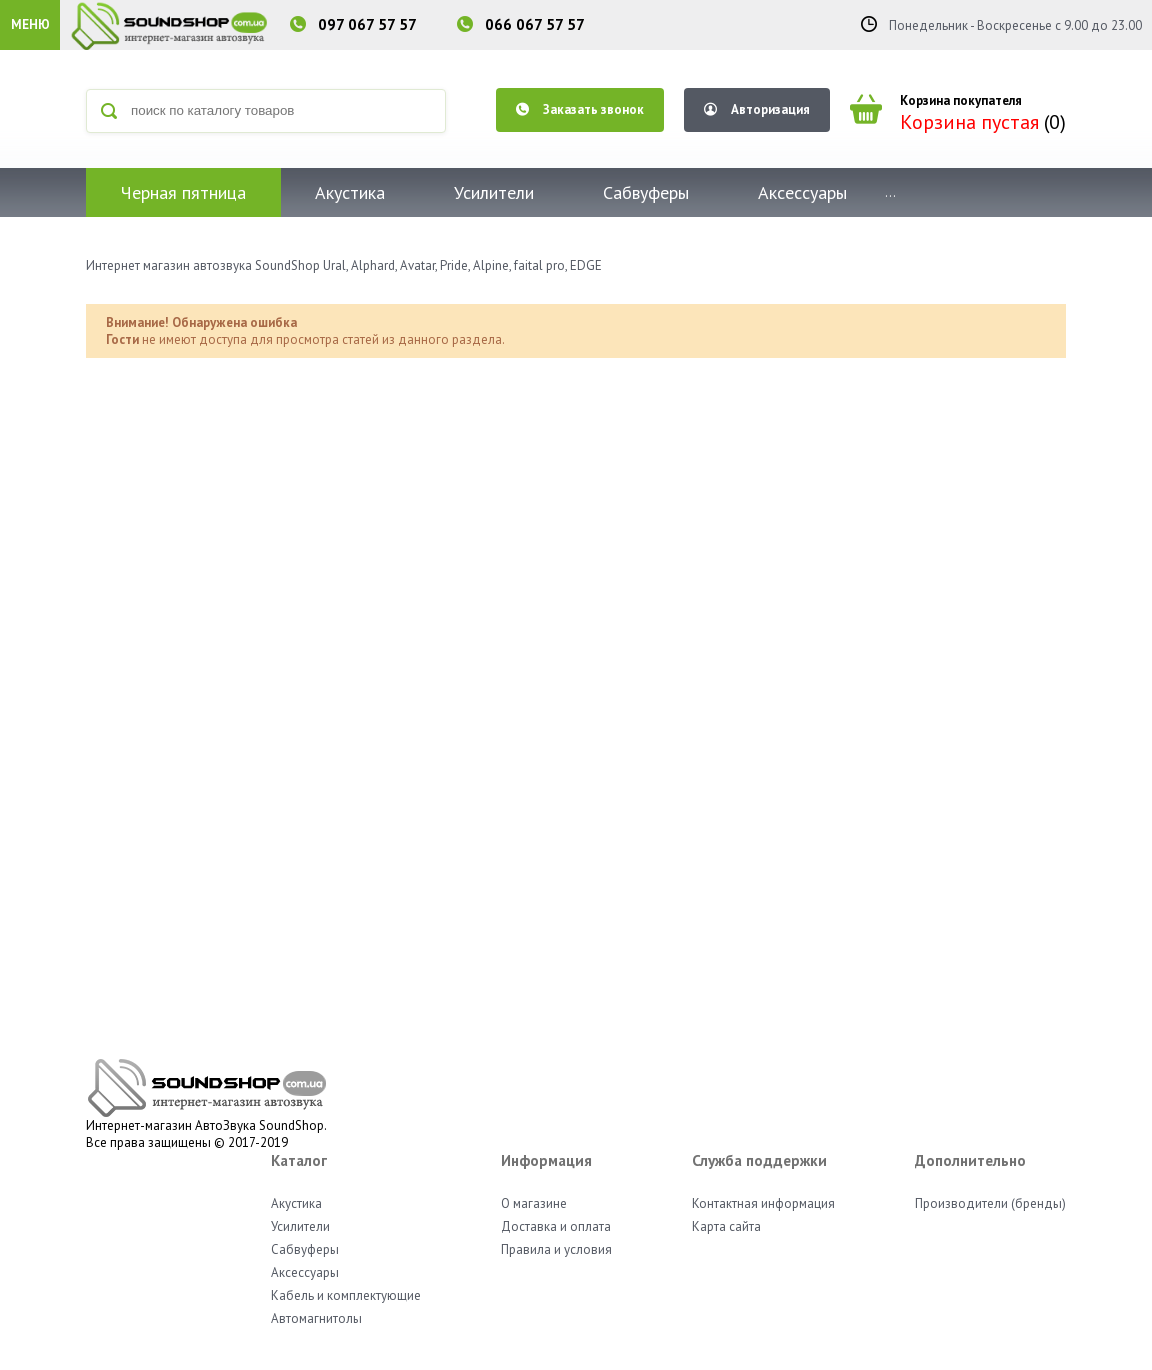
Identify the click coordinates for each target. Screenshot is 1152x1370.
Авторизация (757, 109)
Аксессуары (802, 192)
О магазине (534, 1203)
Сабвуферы (646, 192)
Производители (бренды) (990, 1203)
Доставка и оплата (556, 1226)
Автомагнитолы (316, 1318)
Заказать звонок (580, 109)
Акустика (350, 192)
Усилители (494, 192)
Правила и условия (556, 1249)
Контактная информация (763, 1203)
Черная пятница (183, 192)
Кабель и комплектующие (346, 1295)
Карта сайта (726, 1226)
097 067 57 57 (367, 24)
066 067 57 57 (535, 24)
